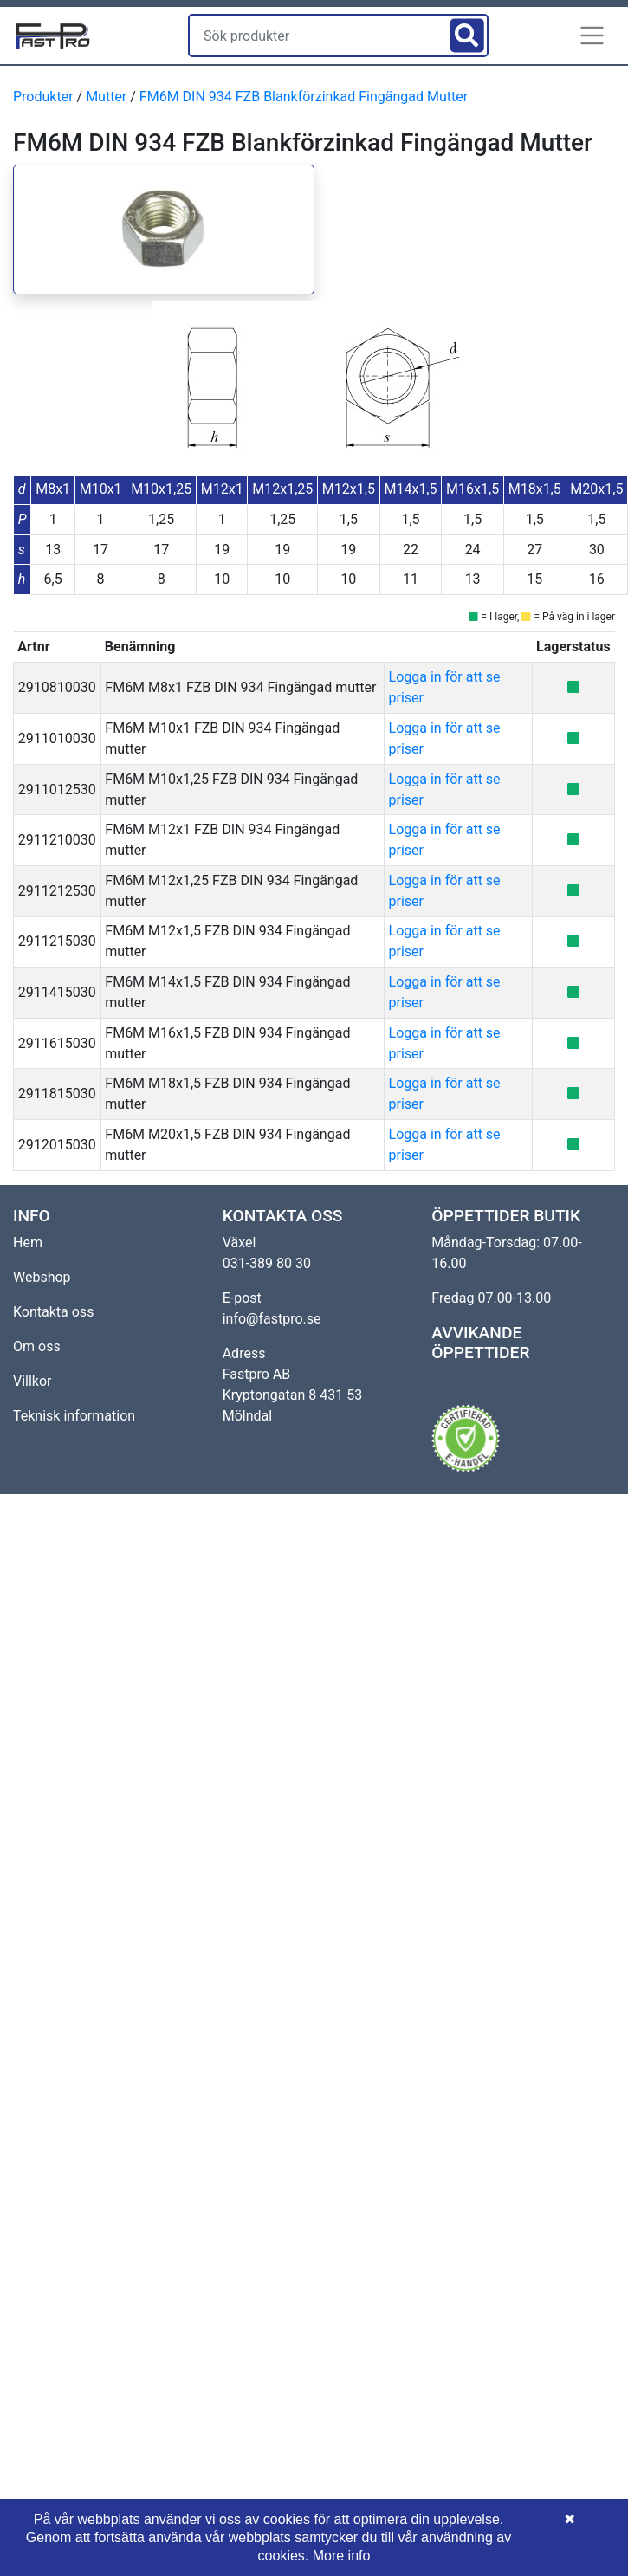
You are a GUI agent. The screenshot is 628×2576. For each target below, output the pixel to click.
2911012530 (57, 789)
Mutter (106, 96)
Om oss (37, 1346)
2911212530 (57, 891)
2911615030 (57, 1043)
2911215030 (57, 941)
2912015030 (57, 1144)
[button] (592, 35)
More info (342, 2555)
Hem (27, 1242)
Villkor (32, 1381)
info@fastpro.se (272, 1319)
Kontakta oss (53, 1312)
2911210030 (57, 840)
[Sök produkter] (317, 35)
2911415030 (57, 992)
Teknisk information (74, 1416)
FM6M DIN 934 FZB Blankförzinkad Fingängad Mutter (303, 96)
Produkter (43, 96)
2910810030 (57, 687)
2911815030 (57, 1093)
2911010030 (57, 738)
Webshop (42, 1277)
